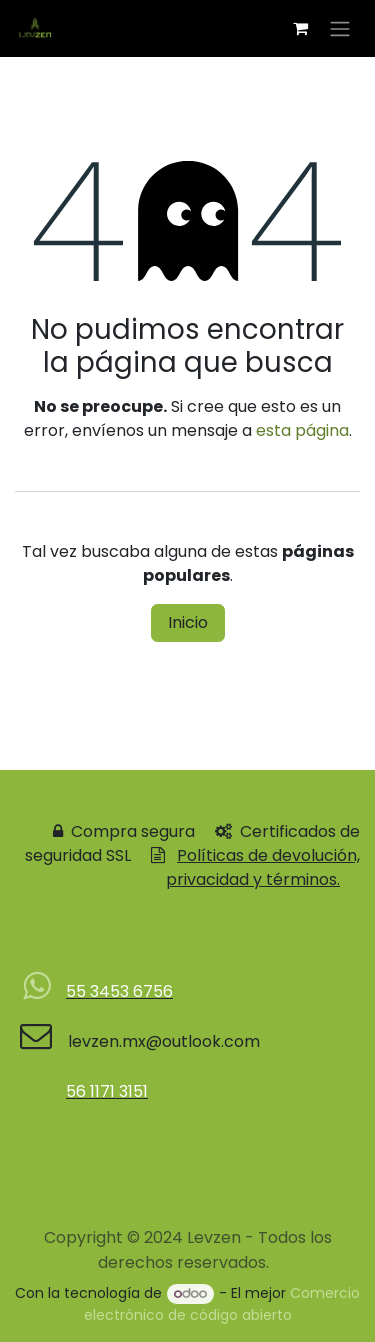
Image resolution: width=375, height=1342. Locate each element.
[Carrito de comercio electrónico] (300, 28)
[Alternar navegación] (340, 28)
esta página (302, 430)
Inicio (188, 622)
